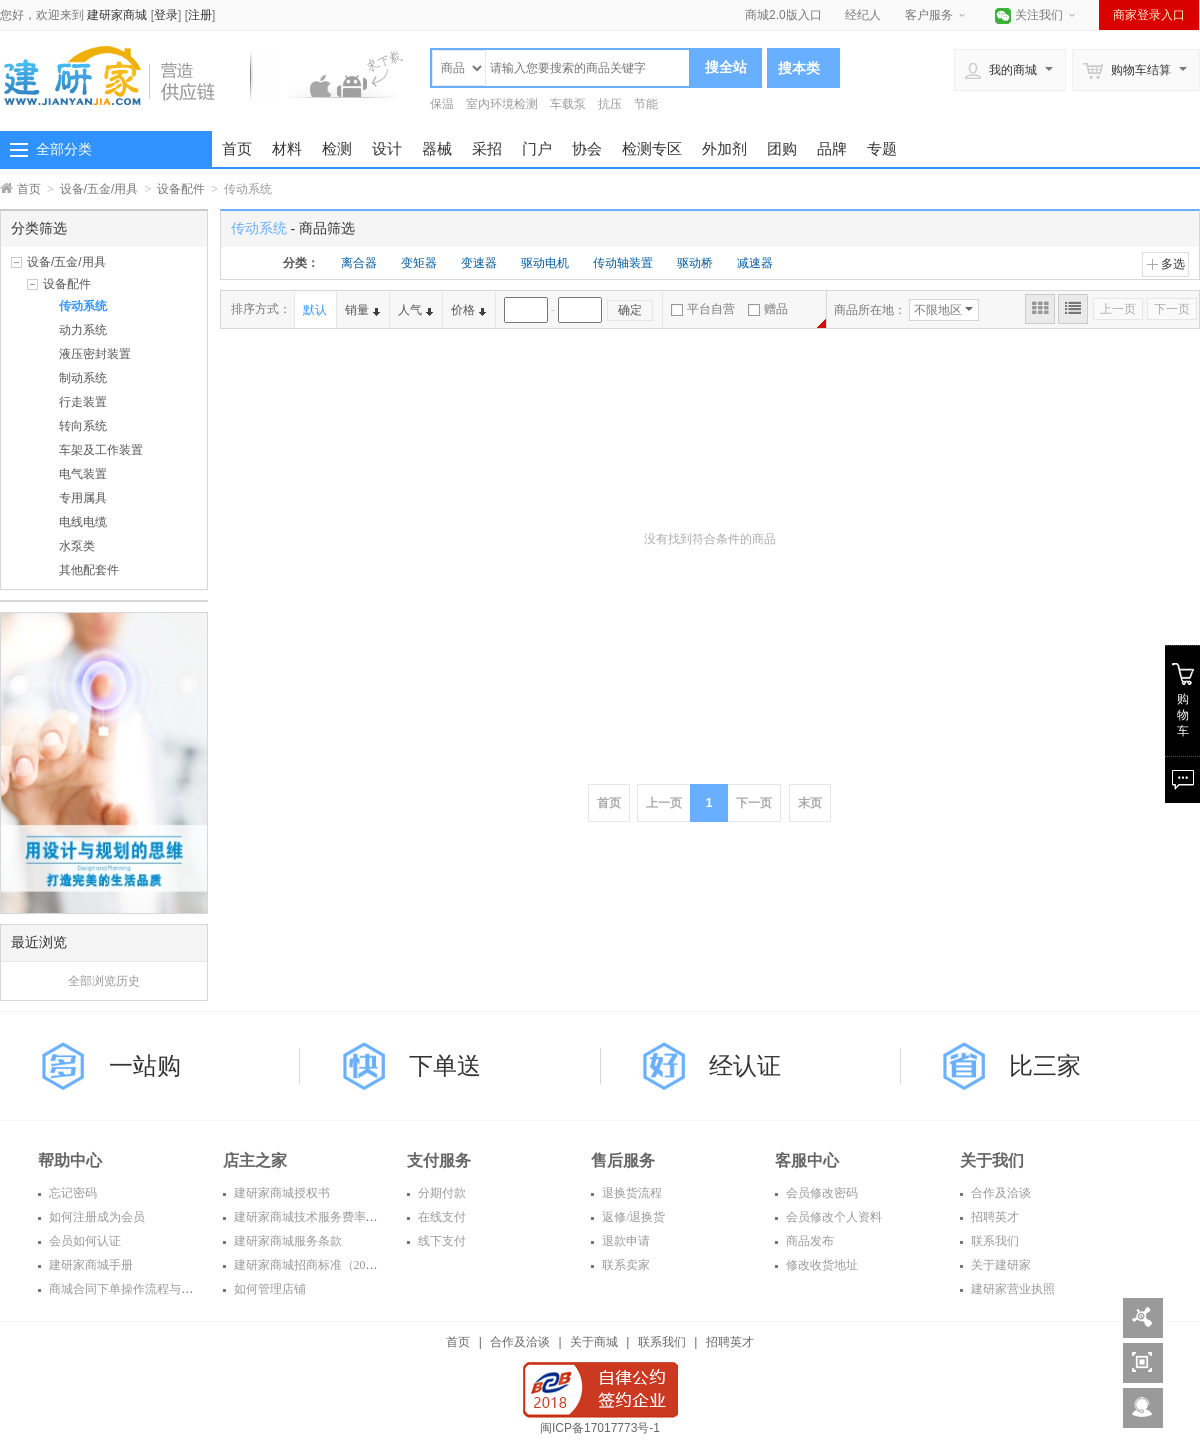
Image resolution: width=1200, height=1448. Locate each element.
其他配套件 (89, 570)
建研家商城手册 (89, 1265)
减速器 (755, 263)
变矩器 (419, 263)
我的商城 (1001, 70)
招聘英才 (993, 1217)
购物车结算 (1127, 70)
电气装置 (83, 474)
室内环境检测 (502, 104)
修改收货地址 (820, 1265)
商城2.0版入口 (783, 15)
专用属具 (83, 498)
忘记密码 (71, 1193)
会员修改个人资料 (832, 1217)
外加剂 (724, 148)
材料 (287, 148)
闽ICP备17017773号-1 (600, 1428)
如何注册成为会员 (95, 1217)
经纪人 (863, 15)
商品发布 (808, 1241)
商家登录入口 (1149, 15)
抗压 (610, 104)
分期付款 (440, 1193)
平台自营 (703, 309)
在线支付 (440, 1217)
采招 (487, 148)
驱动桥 (695, 263)
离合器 (359, 263)
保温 (442, 104)
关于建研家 (999, 1265)
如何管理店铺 (268, 1289)
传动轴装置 (623, 263)
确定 (630, 310)
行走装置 (83, 402)
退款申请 (624, 1241)
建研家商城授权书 (280, 1193)
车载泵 (568, 104)
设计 (387, 148)
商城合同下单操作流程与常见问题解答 (149, 1289)
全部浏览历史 (104, 981)
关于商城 (594, 1342)
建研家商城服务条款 (286, 1241)
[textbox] (587, 68)
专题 (882, 148)
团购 (782, 148)
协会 (587, 148)
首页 (237, 148)
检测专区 (652, 148)
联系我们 (993, 1241)
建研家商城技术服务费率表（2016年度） (340, 1217)
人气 (415, 310)
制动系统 (83, 378)
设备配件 (181, 189)
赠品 (768, 309)
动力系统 (83, 330)
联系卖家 (624, 1265)
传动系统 (83, 306)
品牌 (832, 148)
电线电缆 (83, 522)
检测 (337, 148)
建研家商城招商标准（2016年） (316, 1265)
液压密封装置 (95, 354)
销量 (362, 310)
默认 (315, 310)
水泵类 (77, 546)
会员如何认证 (83, 1241)
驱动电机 (545, 263)
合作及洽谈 (999, 1193)
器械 (437, 148)
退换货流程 (630, 1193)
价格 (468, 310)
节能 (646, 104)
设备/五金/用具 (99, 189)
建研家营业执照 (1011, 1289)
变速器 (479, 263)
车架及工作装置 (101, 450)
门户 (537, 148)
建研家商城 (117, 15)
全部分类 (64, 149)
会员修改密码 (820, 1193)
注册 (200, 15)
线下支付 (440, 1241)
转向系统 (83, 426)
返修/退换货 (632, 1217)
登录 (166, 15)
